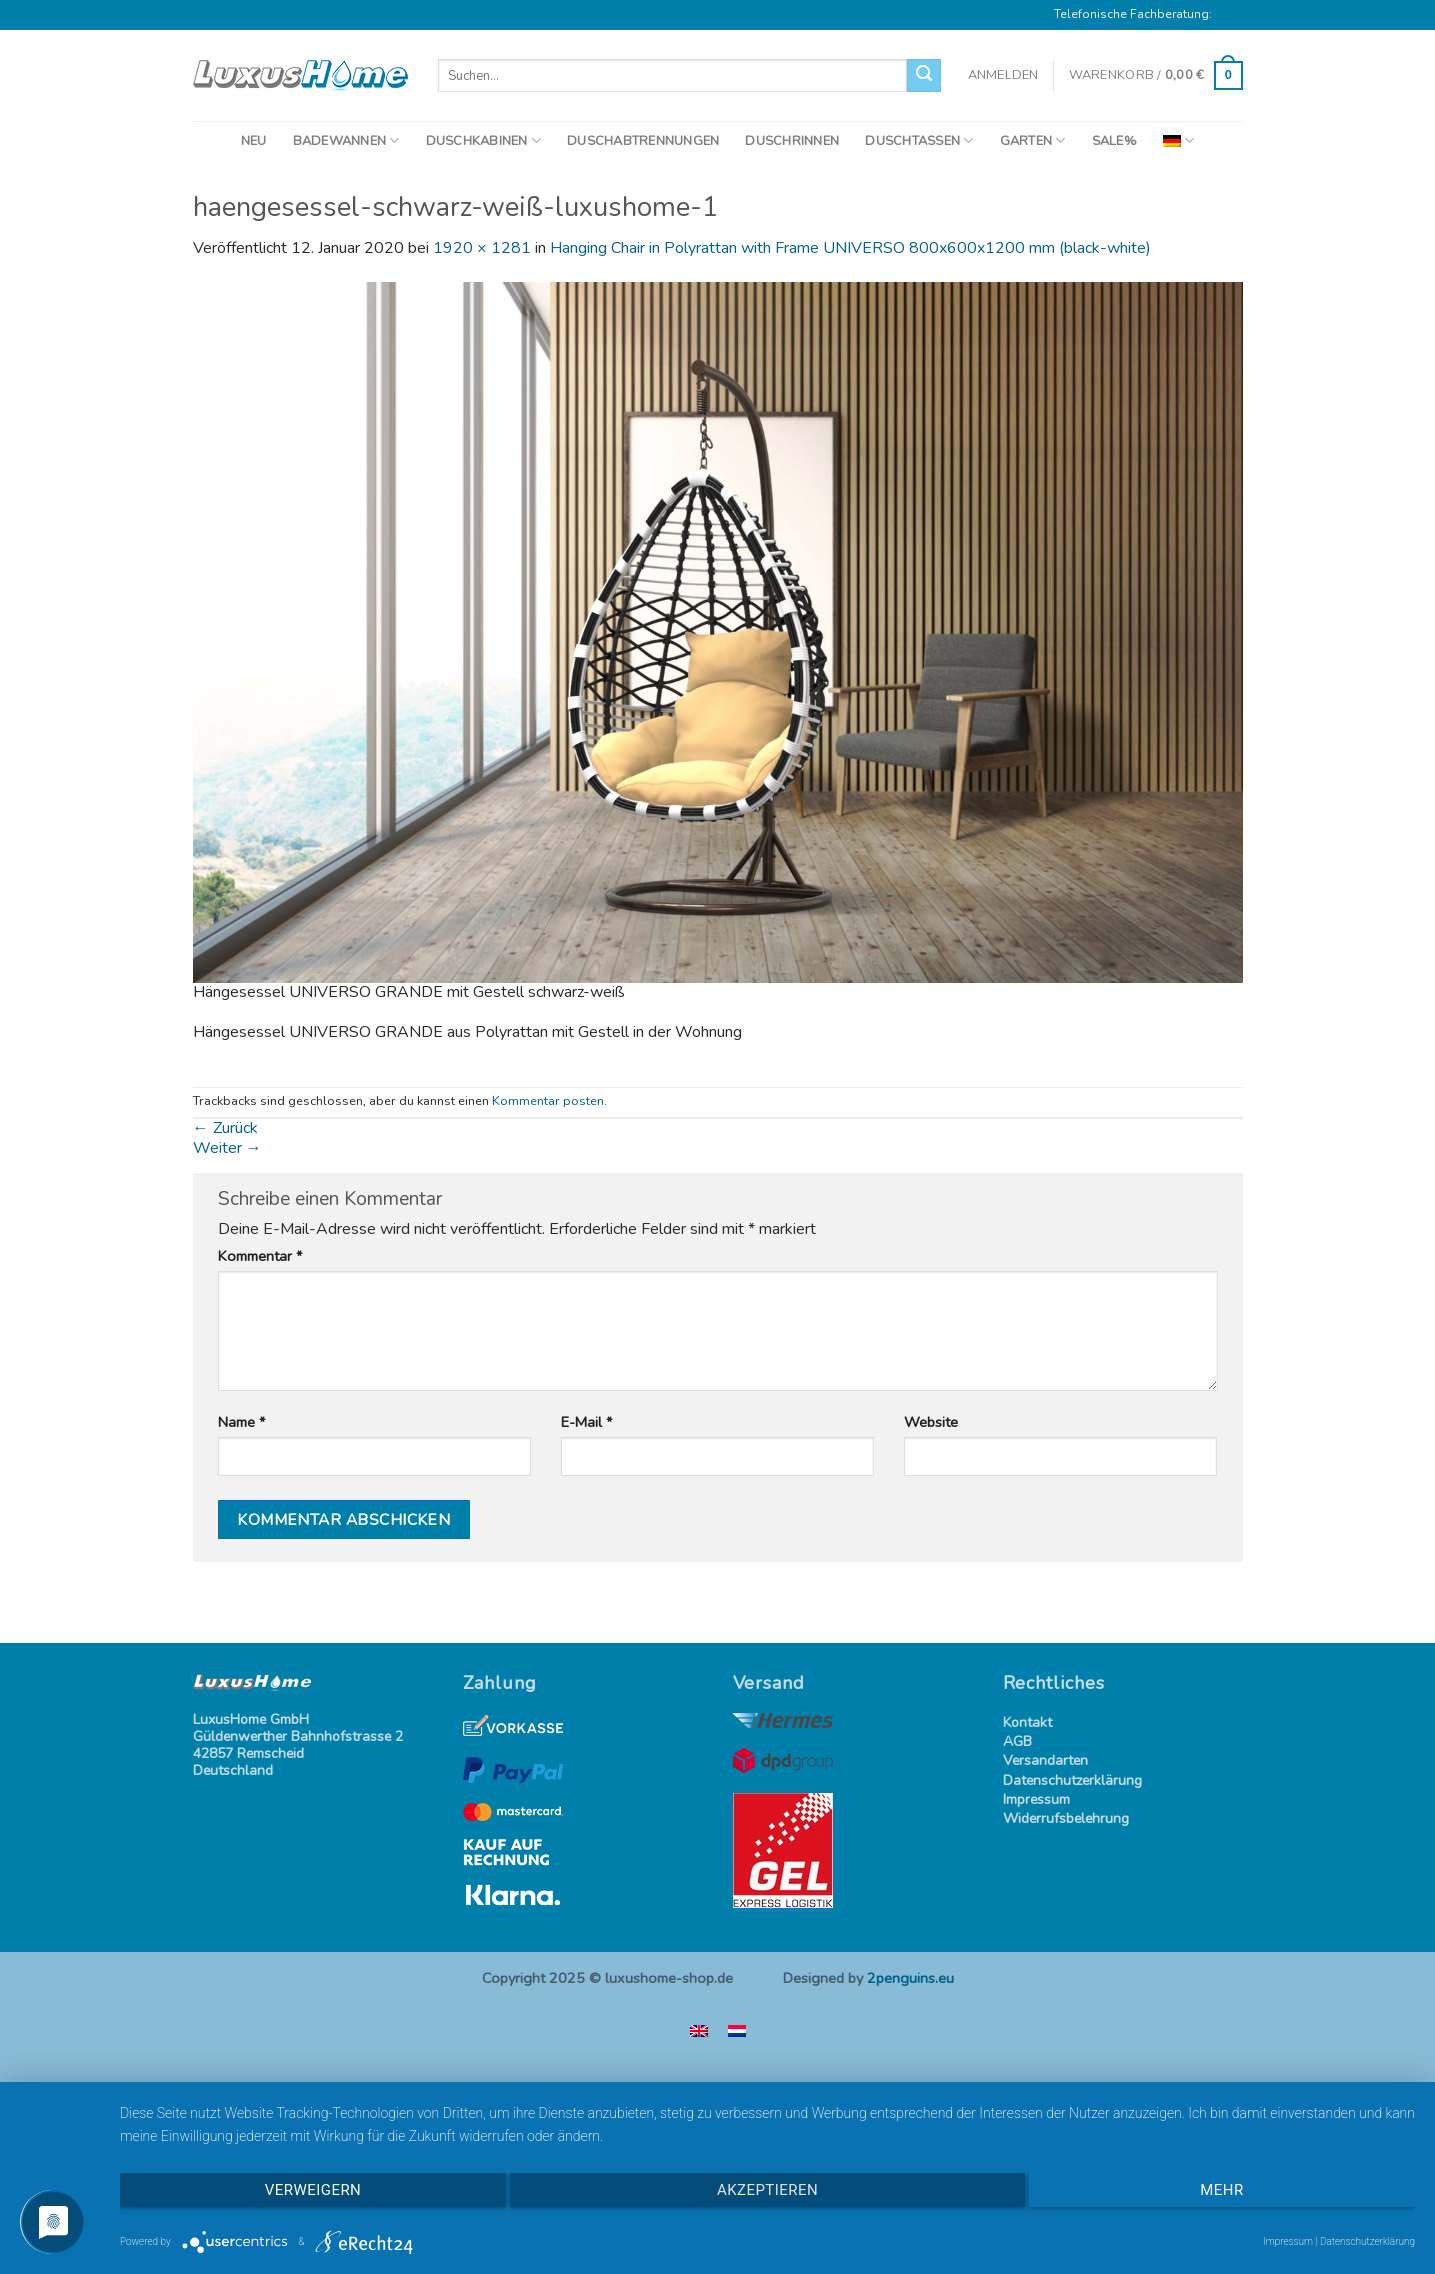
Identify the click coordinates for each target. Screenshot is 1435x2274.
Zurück (225, 1128)
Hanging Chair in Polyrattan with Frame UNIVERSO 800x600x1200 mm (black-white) (850, 248)
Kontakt (1027, 1723)
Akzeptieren (767, 2190)
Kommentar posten (548, 1101)
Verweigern (313, 2190)
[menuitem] (1178, 140)
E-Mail (586, 1422)
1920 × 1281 (482, 248)
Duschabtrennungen (643, 141)
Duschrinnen (792, 141)
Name (241, 1422)
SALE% (1114, 141)
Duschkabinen (484, 140)
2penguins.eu (910, 1978)
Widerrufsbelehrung (1066, 1819)
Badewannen (346, 140)
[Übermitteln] (924, 76)
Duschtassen (919, 140)
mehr (1221, 2190)
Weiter (227, 1148)
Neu (254, 141)
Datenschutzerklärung (1072, 1781)
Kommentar (260, 1256)
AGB (1017, 1742)
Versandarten (1045, 1761)
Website (931, 1422)
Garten (1033, 140)
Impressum (1036, 1800)
